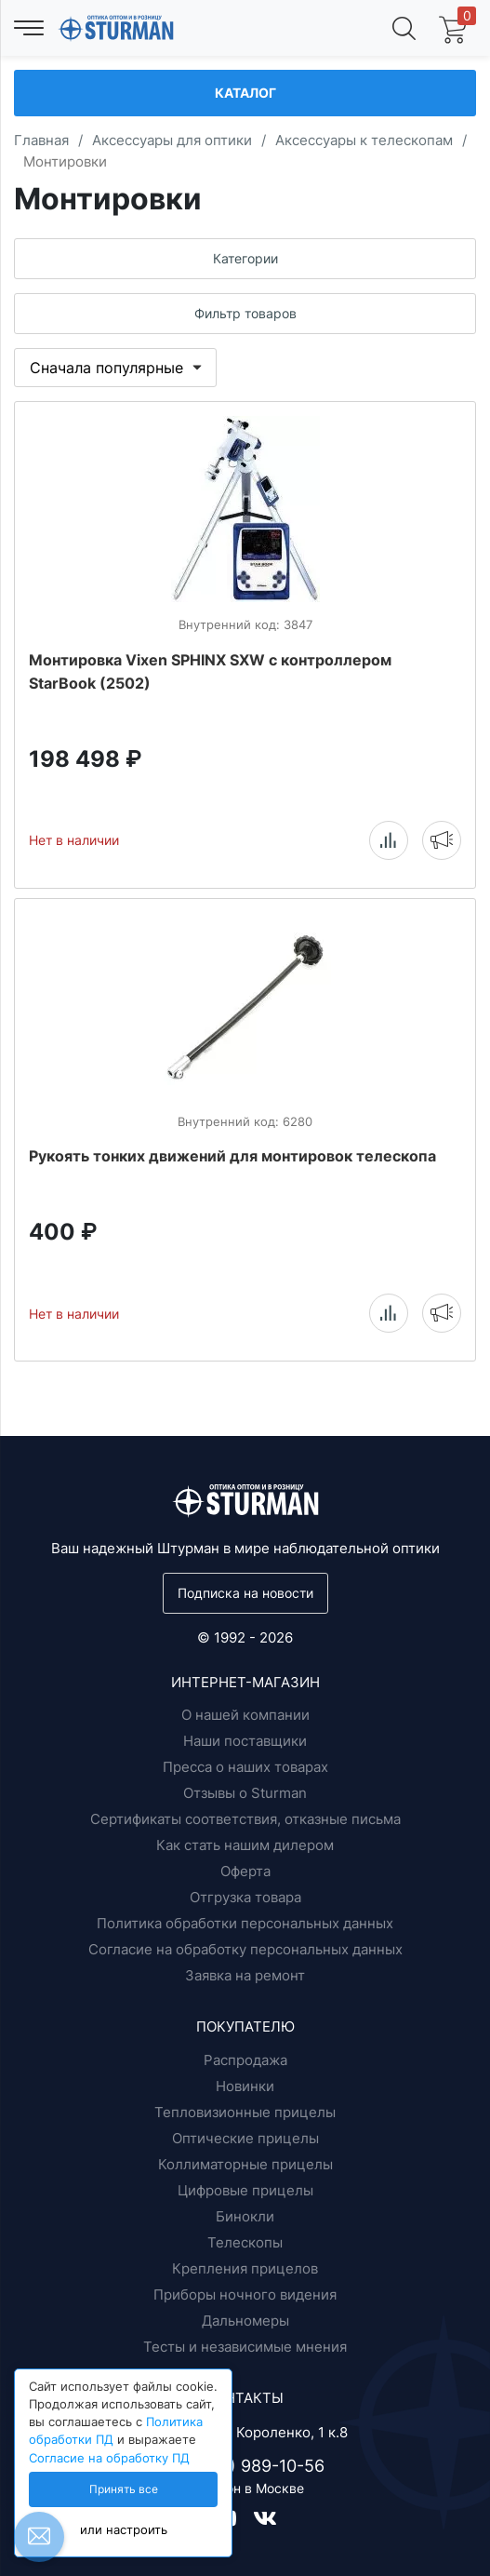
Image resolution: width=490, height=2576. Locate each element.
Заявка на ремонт (245, 1975)
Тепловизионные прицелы (245, 2112)
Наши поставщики (245, 1741)
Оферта (245, 1871)
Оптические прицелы (245, 2138)
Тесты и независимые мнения (245, 2346)
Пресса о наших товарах (245, 1767)
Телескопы (245, 2242)
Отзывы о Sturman (245, 1793)
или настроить (123, 2530)
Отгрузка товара (245, 1897)
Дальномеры (245, 2320)
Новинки (245, 2086)
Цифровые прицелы (245, 2190)
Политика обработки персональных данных (245, 1923)
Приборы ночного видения (245, 2294)
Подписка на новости (245, 1593)
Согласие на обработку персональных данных (245, 1949)
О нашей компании (245, 1715)
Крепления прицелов (245, 2268)
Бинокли (245, 2216)
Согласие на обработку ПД (109, 2458)
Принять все (123, 2489)
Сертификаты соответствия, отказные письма (245, 1819)
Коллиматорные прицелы (245, 2164)
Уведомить (441, 839)
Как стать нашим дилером (245, 1845)
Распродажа (245, 2060)
